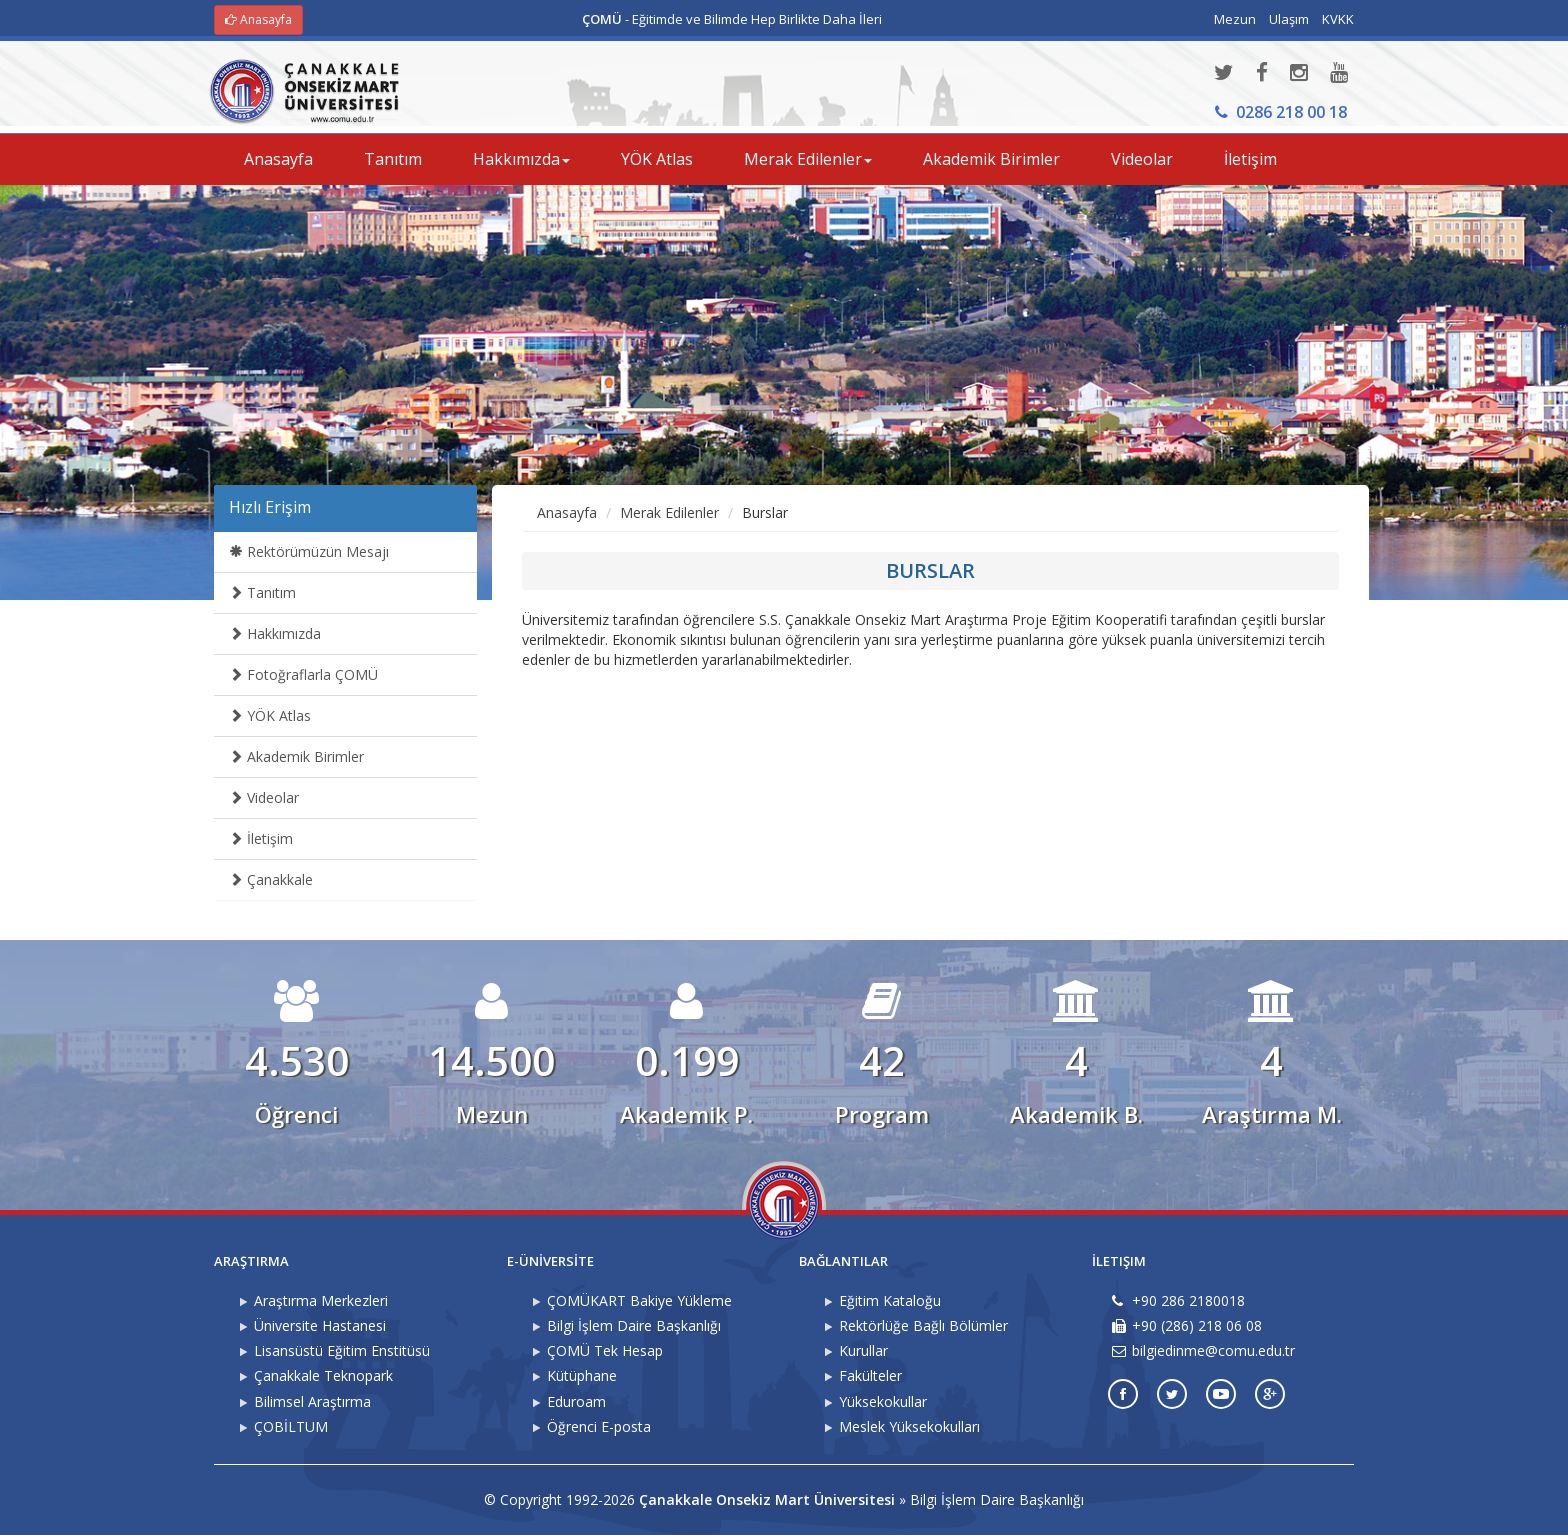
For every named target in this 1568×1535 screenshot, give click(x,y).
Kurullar (863, 1350)
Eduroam (576, 1401)
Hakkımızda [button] (521, 159)
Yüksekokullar (883, 1401)
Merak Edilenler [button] (808, 159)
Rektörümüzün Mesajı (309, 551)
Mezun (1235, 19)
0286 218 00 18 (1281, 112)
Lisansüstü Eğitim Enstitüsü (342, 1350)
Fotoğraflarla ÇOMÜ (303, 674)
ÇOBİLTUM (291, 1426)
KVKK (1338, 19)
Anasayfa (258, 19)
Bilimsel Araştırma (312, 1401)
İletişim (1250, 159)
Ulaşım (1289, 19)
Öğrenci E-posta (599, 1426)
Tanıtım (393, 159)
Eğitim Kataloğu (890, 1300)
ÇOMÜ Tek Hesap (605, 1350)
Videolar (1142, 159)
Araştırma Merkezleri (321, 1300)
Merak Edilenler (669, 512)
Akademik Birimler (991, 159)
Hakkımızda (275, 633)
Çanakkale (271, 879)
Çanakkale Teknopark (323, 1375)
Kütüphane (582, 1375)
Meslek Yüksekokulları (909, 1426)
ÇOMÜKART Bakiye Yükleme (639, 1300)
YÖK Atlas (657, 159)
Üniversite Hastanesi (320, 1325)
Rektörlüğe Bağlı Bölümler (923, 1325)
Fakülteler (870, 1375)
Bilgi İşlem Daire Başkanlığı (634, 1325)
